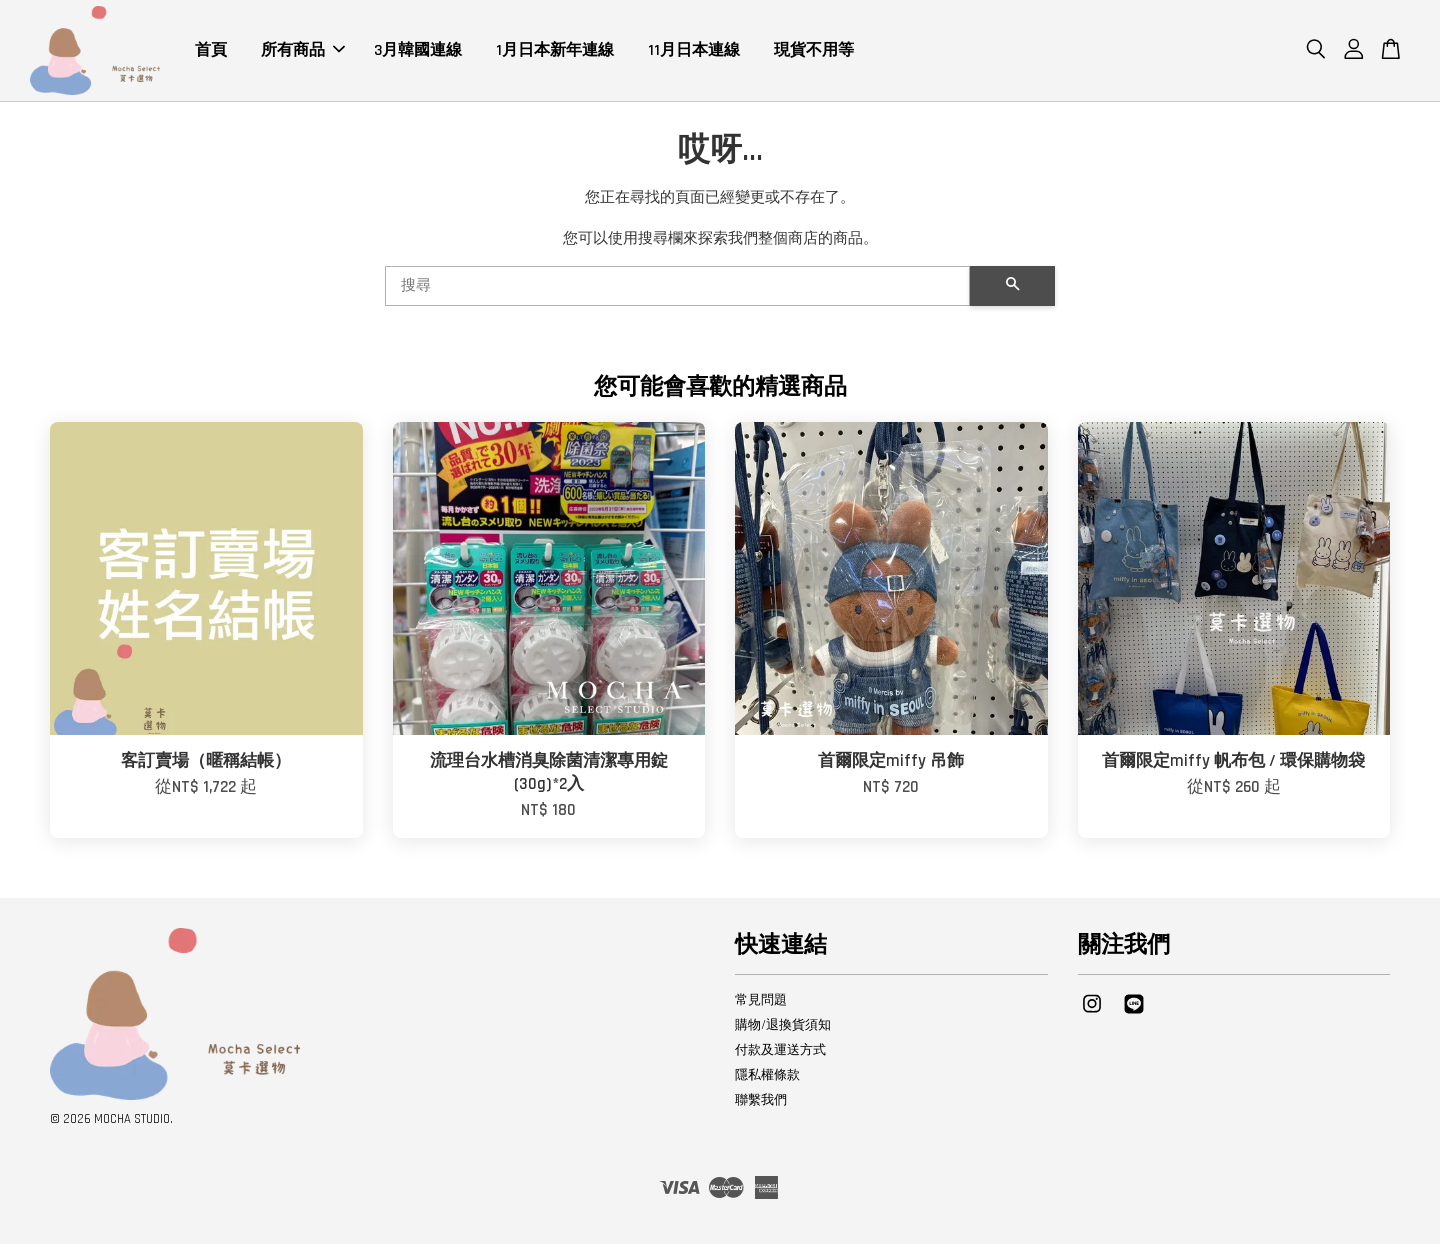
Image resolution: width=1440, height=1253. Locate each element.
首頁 (211, 54)
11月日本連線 (694, 54)
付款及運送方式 (780, 1059)
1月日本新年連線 (555, 54)
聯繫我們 (761, 1109)
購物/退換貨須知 (783, 1034)
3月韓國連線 (418, 54)
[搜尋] (677, 295)
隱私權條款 (767, 1084)
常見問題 (761, 1009)
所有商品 (303, 54)
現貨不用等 (814, 54)
